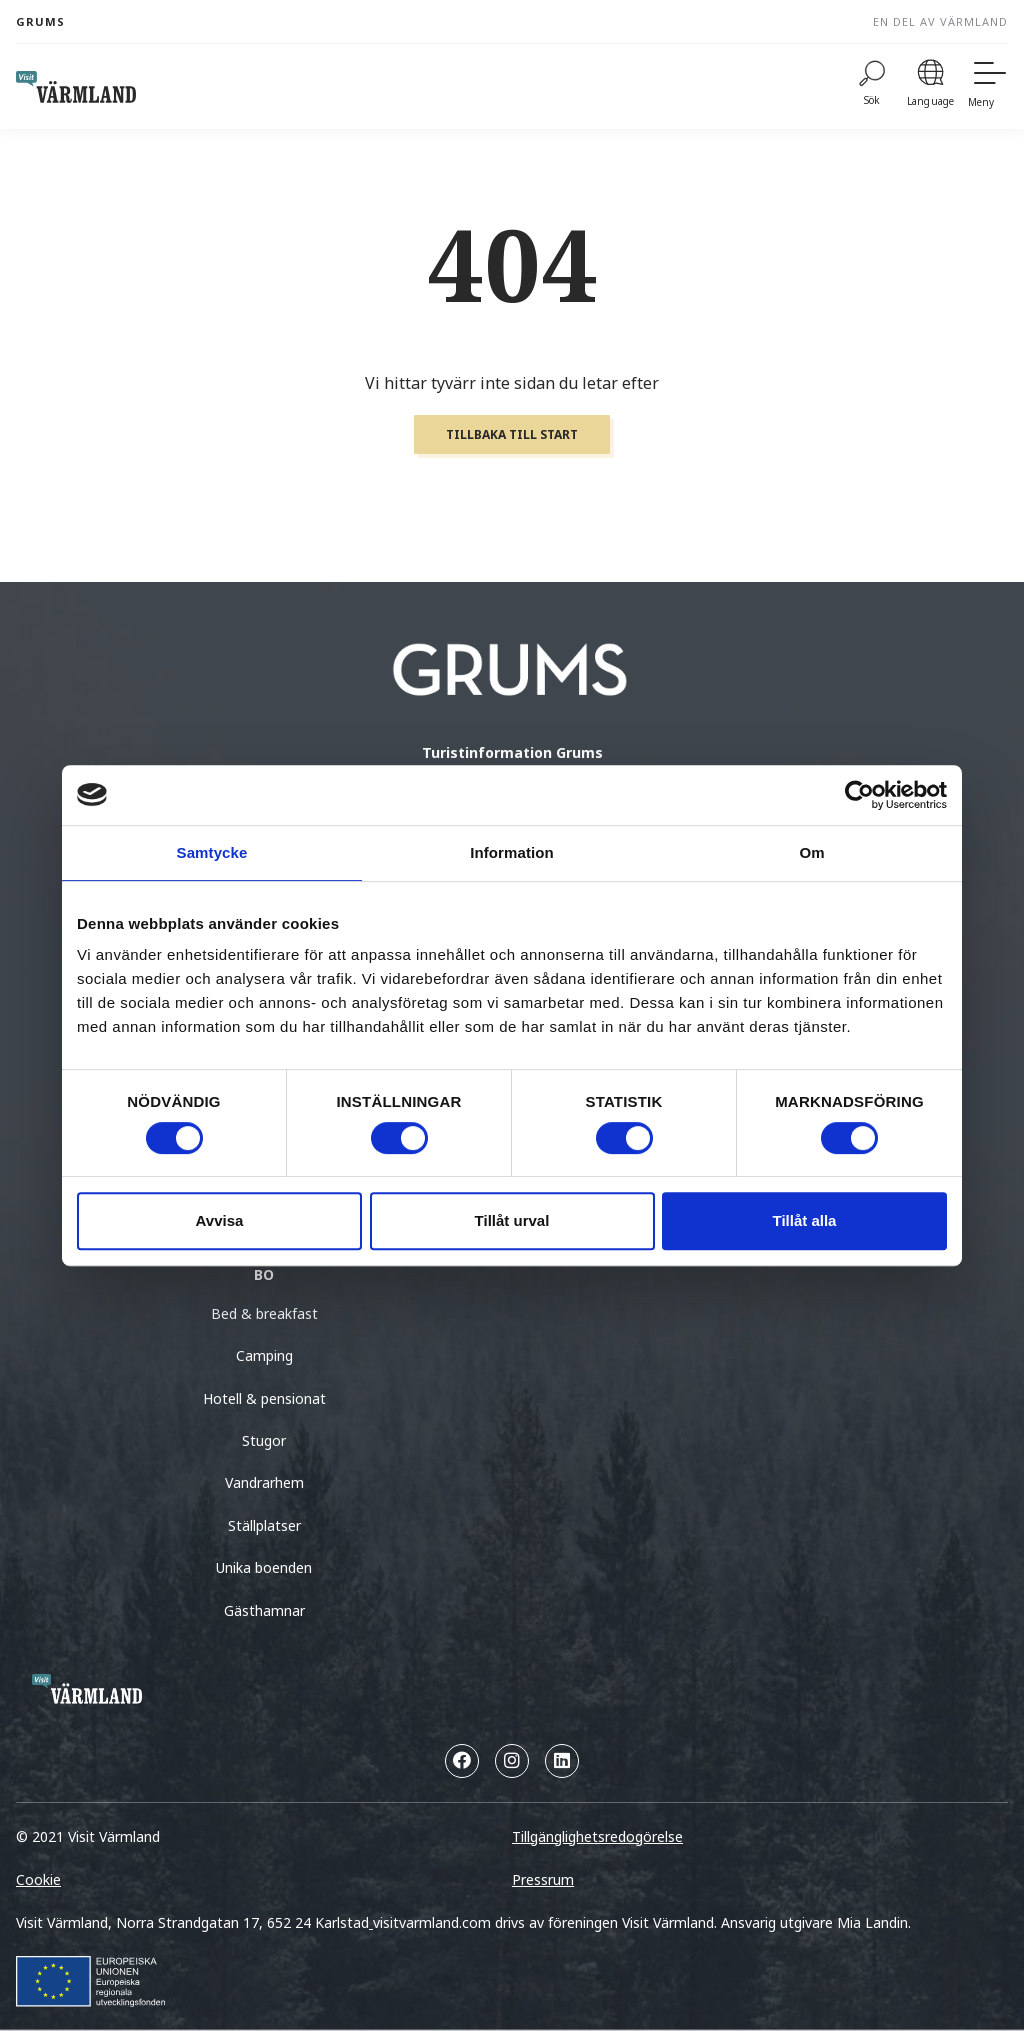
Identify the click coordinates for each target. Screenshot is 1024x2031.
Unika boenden (264, 1567)
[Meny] (988, 86)
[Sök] (872, 86)
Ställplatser (264, 1525)
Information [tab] (512, 852)
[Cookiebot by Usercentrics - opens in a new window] (859, 795)
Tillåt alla (805, 1220)
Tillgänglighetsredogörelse (597, 1836)
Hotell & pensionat (264, 1398)
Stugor (264, 1440)
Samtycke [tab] (212, 852)
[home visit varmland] (76, 87)
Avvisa (220, 1220)
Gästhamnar (264, 1610)
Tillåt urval (512, 1220)
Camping (264, 1355)
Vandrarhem (264, 1482)
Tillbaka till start (512, 434)
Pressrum (543, 1879)
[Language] (930, 86)
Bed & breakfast (264, 1313)
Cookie (38, 1879)
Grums (40, 21)
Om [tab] (811, 852)
